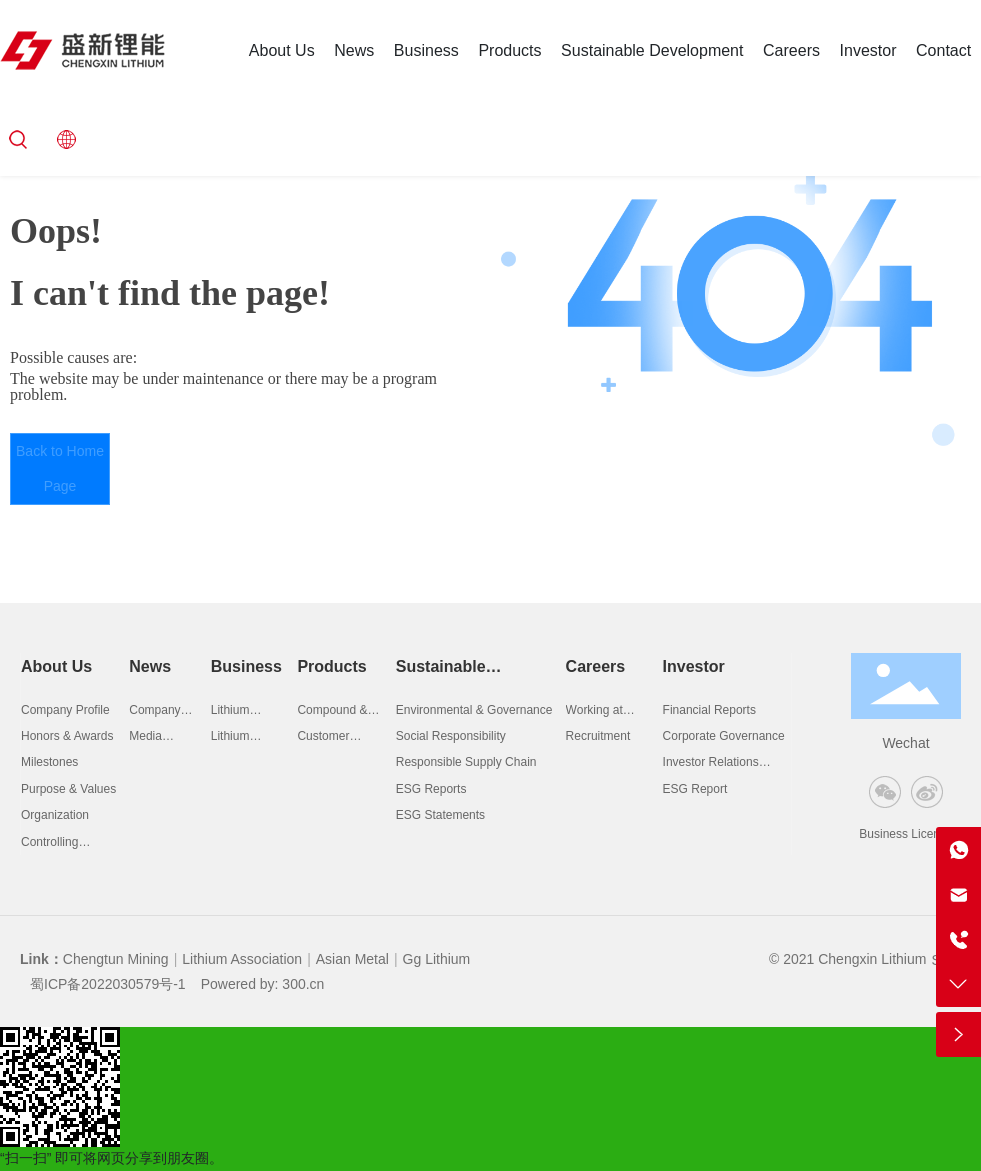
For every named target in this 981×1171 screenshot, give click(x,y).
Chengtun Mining (116, 959)
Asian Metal (352, 959)
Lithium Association (242, 959)
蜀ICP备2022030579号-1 (108, 984)
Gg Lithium (437, 959)
